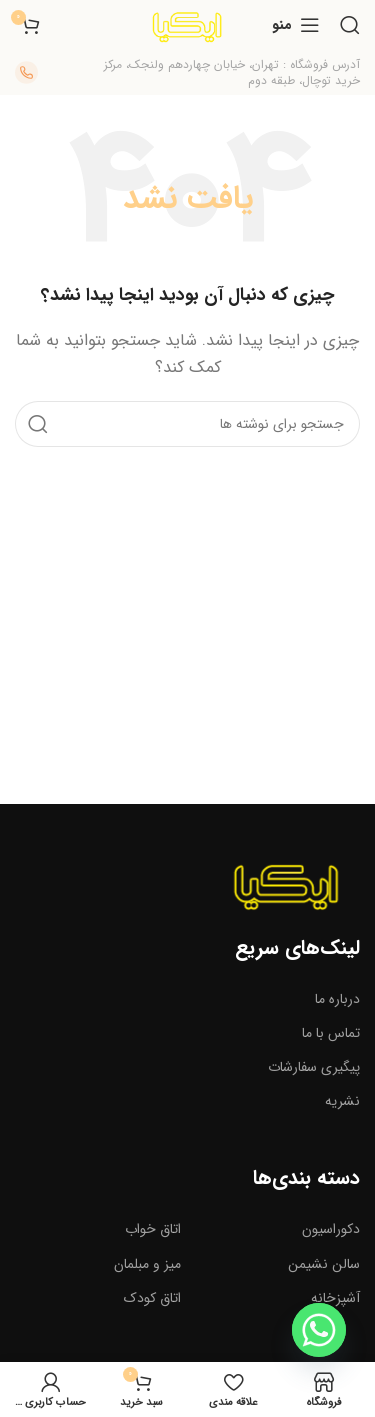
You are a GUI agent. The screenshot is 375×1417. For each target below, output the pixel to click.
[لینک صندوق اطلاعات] (220, 72)
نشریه (342, 1101)
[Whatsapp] (319, 1330)
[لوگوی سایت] (187, 24)
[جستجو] (350, 25)
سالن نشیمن (324, 1264)
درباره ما (337, 999)
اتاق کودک (152, 1298)
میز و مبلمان (147, 1264)
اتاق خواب (153, 1229)
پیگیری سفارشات (314, 1067)
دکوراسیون (331, 1229)
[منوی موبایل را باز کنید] (296, 25)
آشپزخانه (335, 1298)
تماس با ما (331, 1033)
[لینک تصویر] (286, 883)
